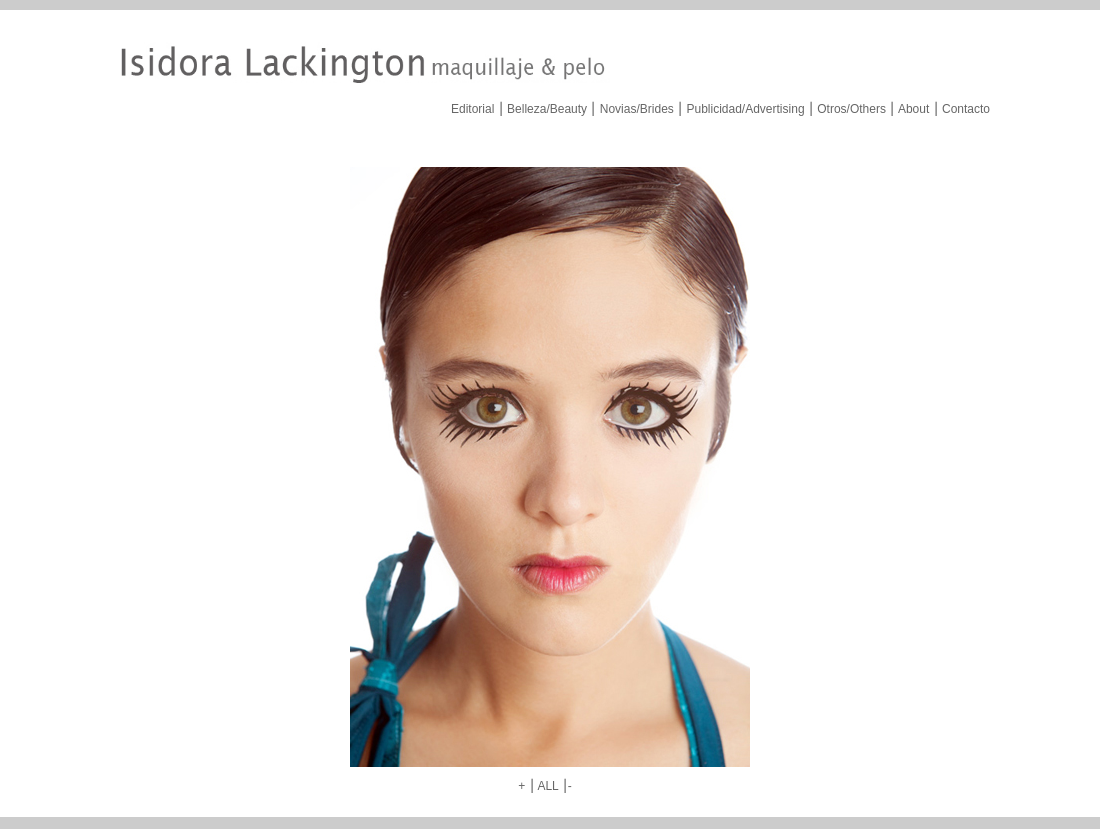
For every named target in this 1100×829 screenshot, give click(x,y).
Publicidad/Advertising (745, 109)
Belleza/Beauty (547, 109)
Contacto (966, 109)
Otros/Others (851, 109)
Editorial (472, 109)
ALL (547, 786)
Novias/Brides (637, 109)
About (913, 109)
